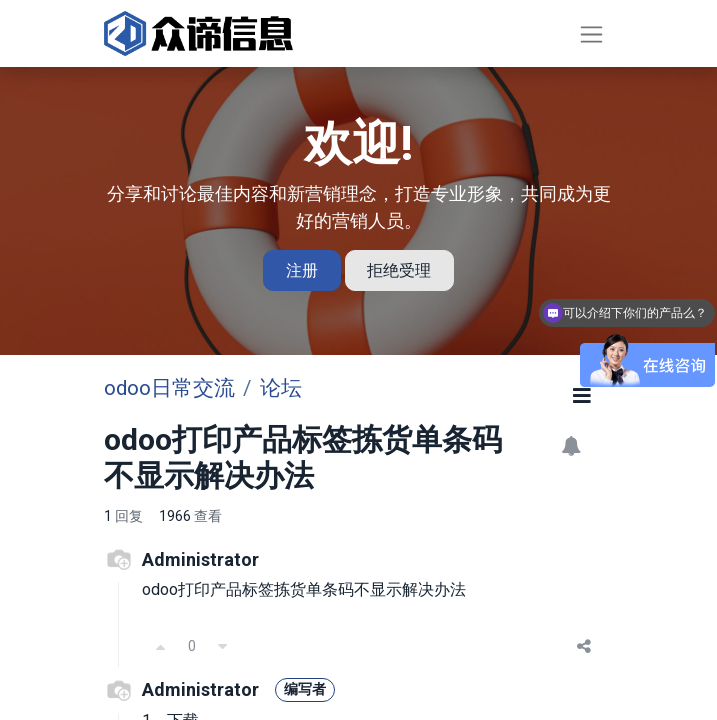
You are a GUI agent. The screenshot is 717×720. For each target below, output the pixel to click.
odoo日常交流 (169, 388)
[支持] (161, 646)
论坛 (281, 388)
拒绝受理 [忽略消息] (399, 270)
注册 (302, 270)
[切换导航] (591, 33)
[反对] (223, 646)
